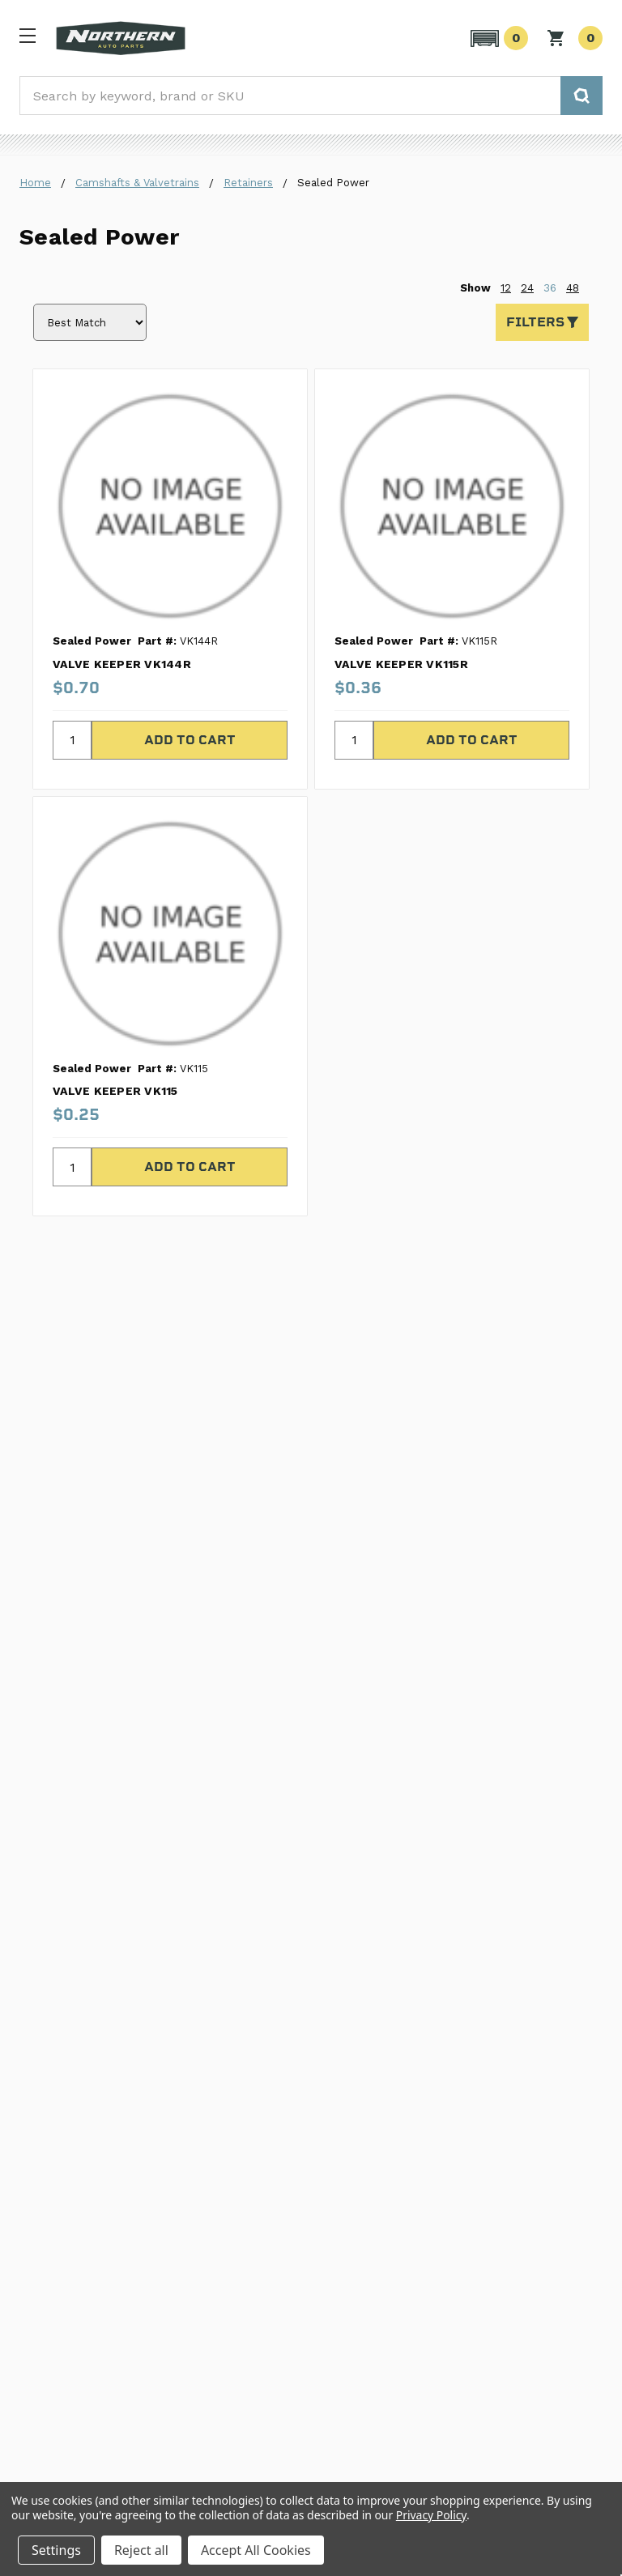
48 (572, 288)
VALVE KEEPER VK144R (122, 664)
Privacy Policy (431, 2515)
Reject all (141, 2550)
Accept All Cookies (256, 2550)
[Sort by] (90, 322)
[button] (497, 38)
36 (549, 288)
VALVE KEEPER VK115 (115, 1090)
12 (506, 288)
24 (527, 288)
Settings (56, 2550)
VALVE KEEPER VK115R (401, 664)
